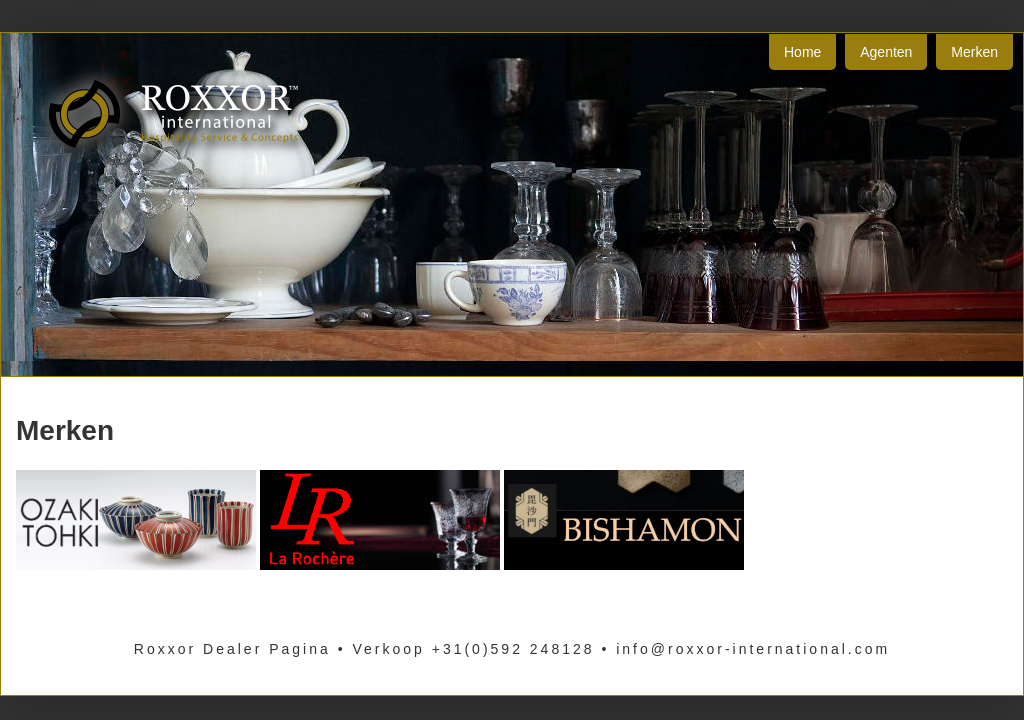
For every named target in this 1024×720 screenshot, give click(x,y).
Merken (974, 52)
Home (802, 52)
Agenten (886, 52)
